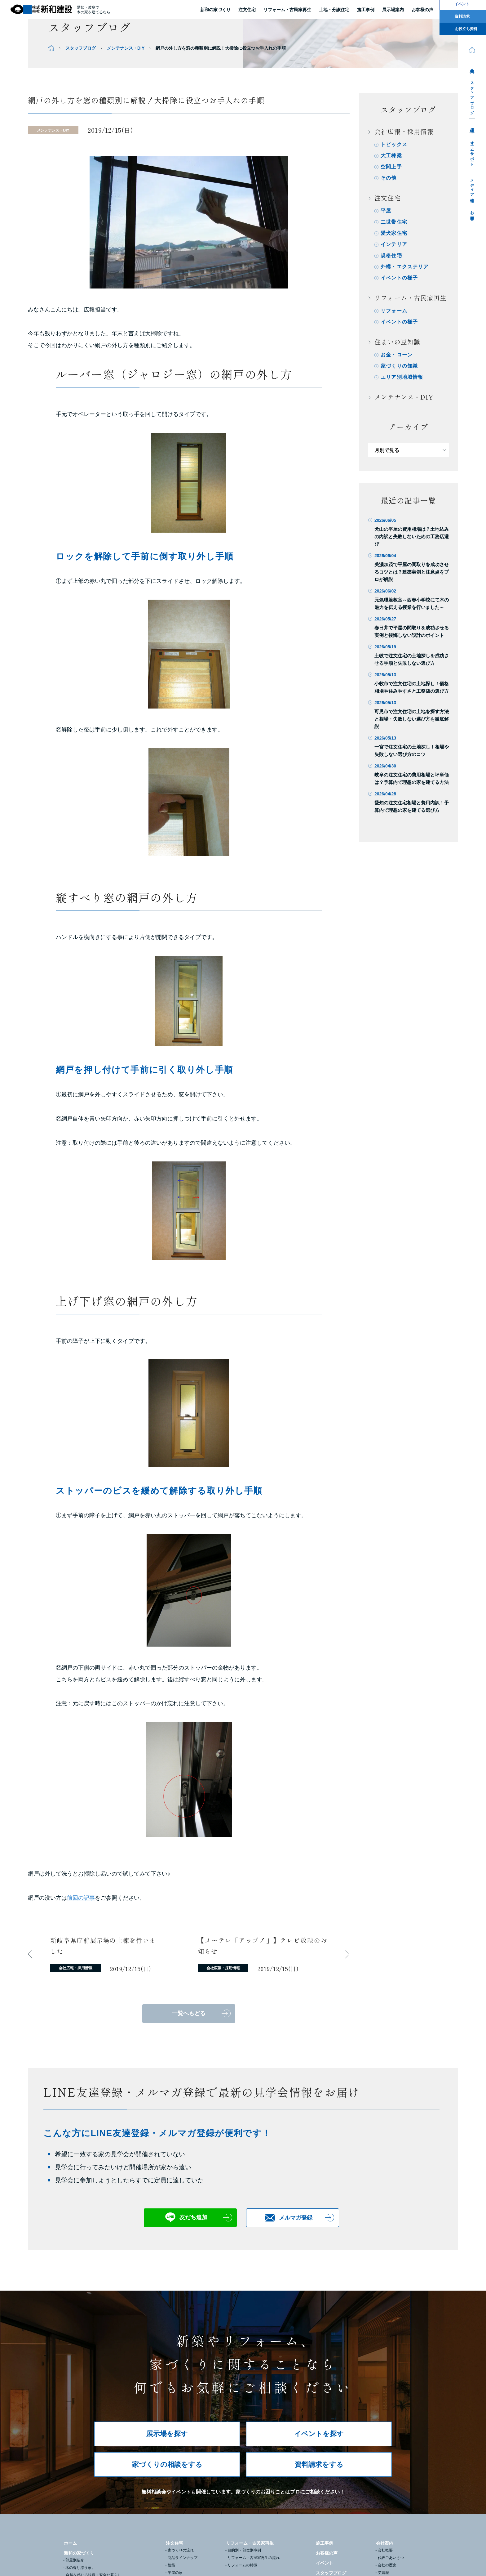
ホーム (70, 2543)
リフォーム (394, 310)
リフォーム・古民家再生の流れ (254, 2558)
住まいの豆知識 (397, 341)
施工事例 (324, 2543)
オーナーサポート (472, 151)
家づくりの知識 (399, 366)
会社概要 (385, 2550)
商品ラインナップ (182, 2558)
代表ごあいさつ (391, 2558)
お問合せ (472, 213)
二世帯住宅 (394, 222)
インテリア (394, 244)
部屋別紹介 (74, 2560)
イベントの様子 (399, 277)
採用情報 (472, 126)
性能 (171, 2565)
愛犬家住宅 (394, 233)
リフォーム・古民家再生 (287, 9)
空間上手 (391, 166)
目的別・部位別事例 (244, 2550)
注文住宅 (247, 9)
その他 (389, 178)
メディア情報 (472, 186)
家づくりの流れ (181, 2550)
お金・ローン (397, 354)
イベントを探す (319, 2434)
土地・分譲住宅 (334, 9)
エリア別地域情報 (402, 377)
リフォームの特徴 (242, 2565)
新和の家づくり (215, 9)
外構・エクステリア (405, 266)
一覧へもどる (188, 2013)
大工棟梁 (391, 155)
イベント (324, 2562)
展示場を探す (167, 2434)
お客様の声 (327, 2553)
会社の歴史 (387, 2565)
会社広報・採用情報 (404, 131)
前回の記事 (81, 1898)
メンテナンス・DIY (125, 48)
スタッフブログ (472, 96)
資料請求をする (319, 2464)
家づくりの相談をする (167, 2464)
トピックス (394, 144)
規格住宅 (391, 255)
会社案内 (472, 66)
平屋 (386, 210)
